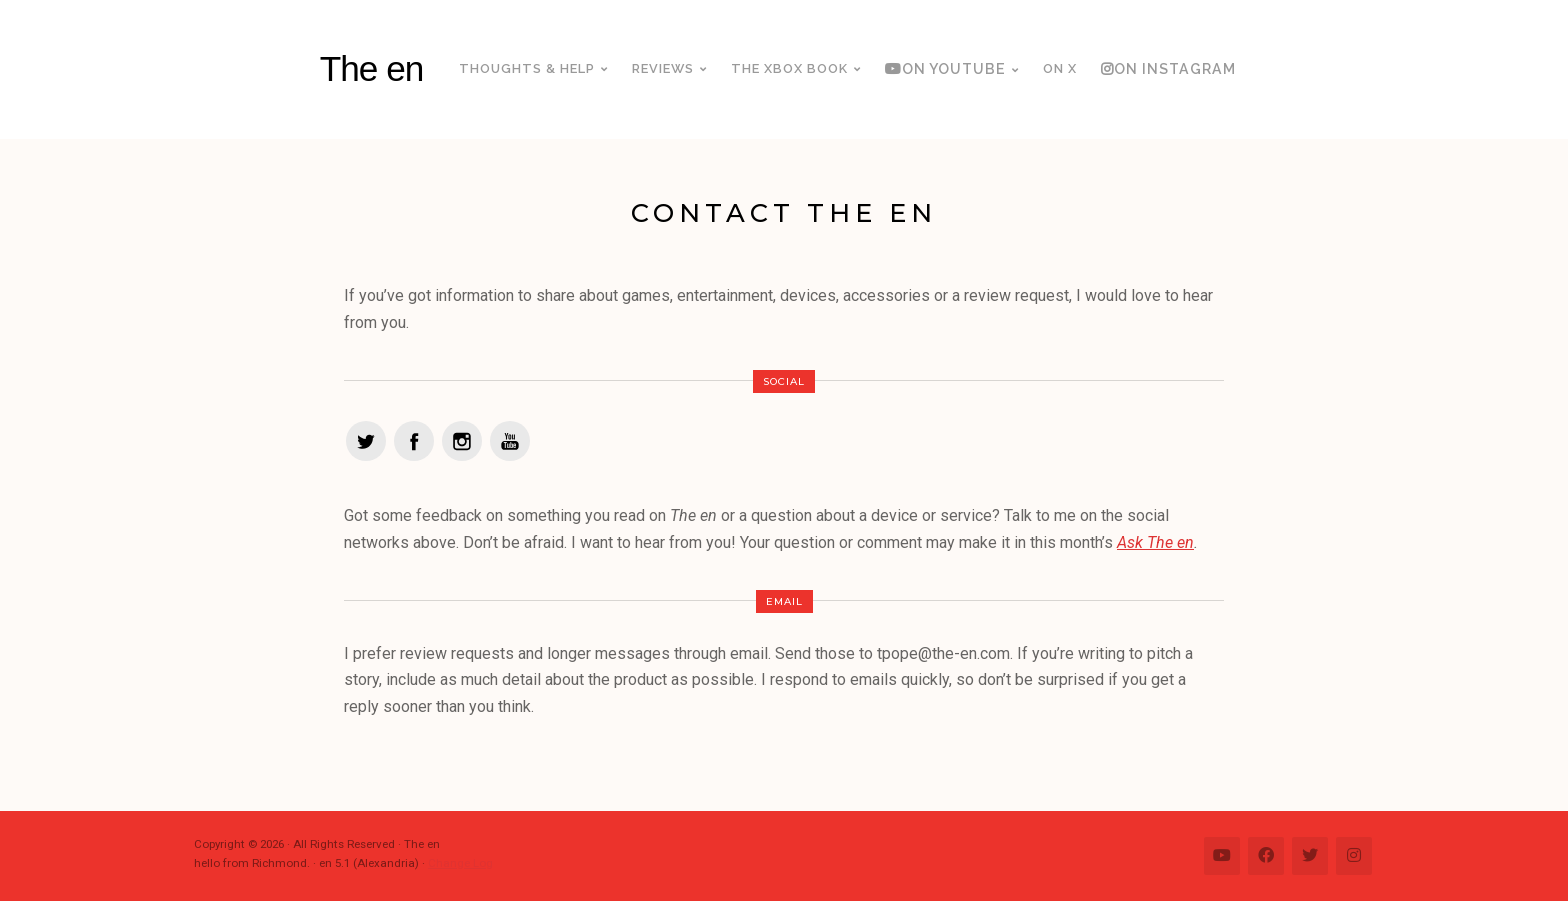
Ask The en (1155, 542)
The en (372, 68)
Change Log (460, 863)
